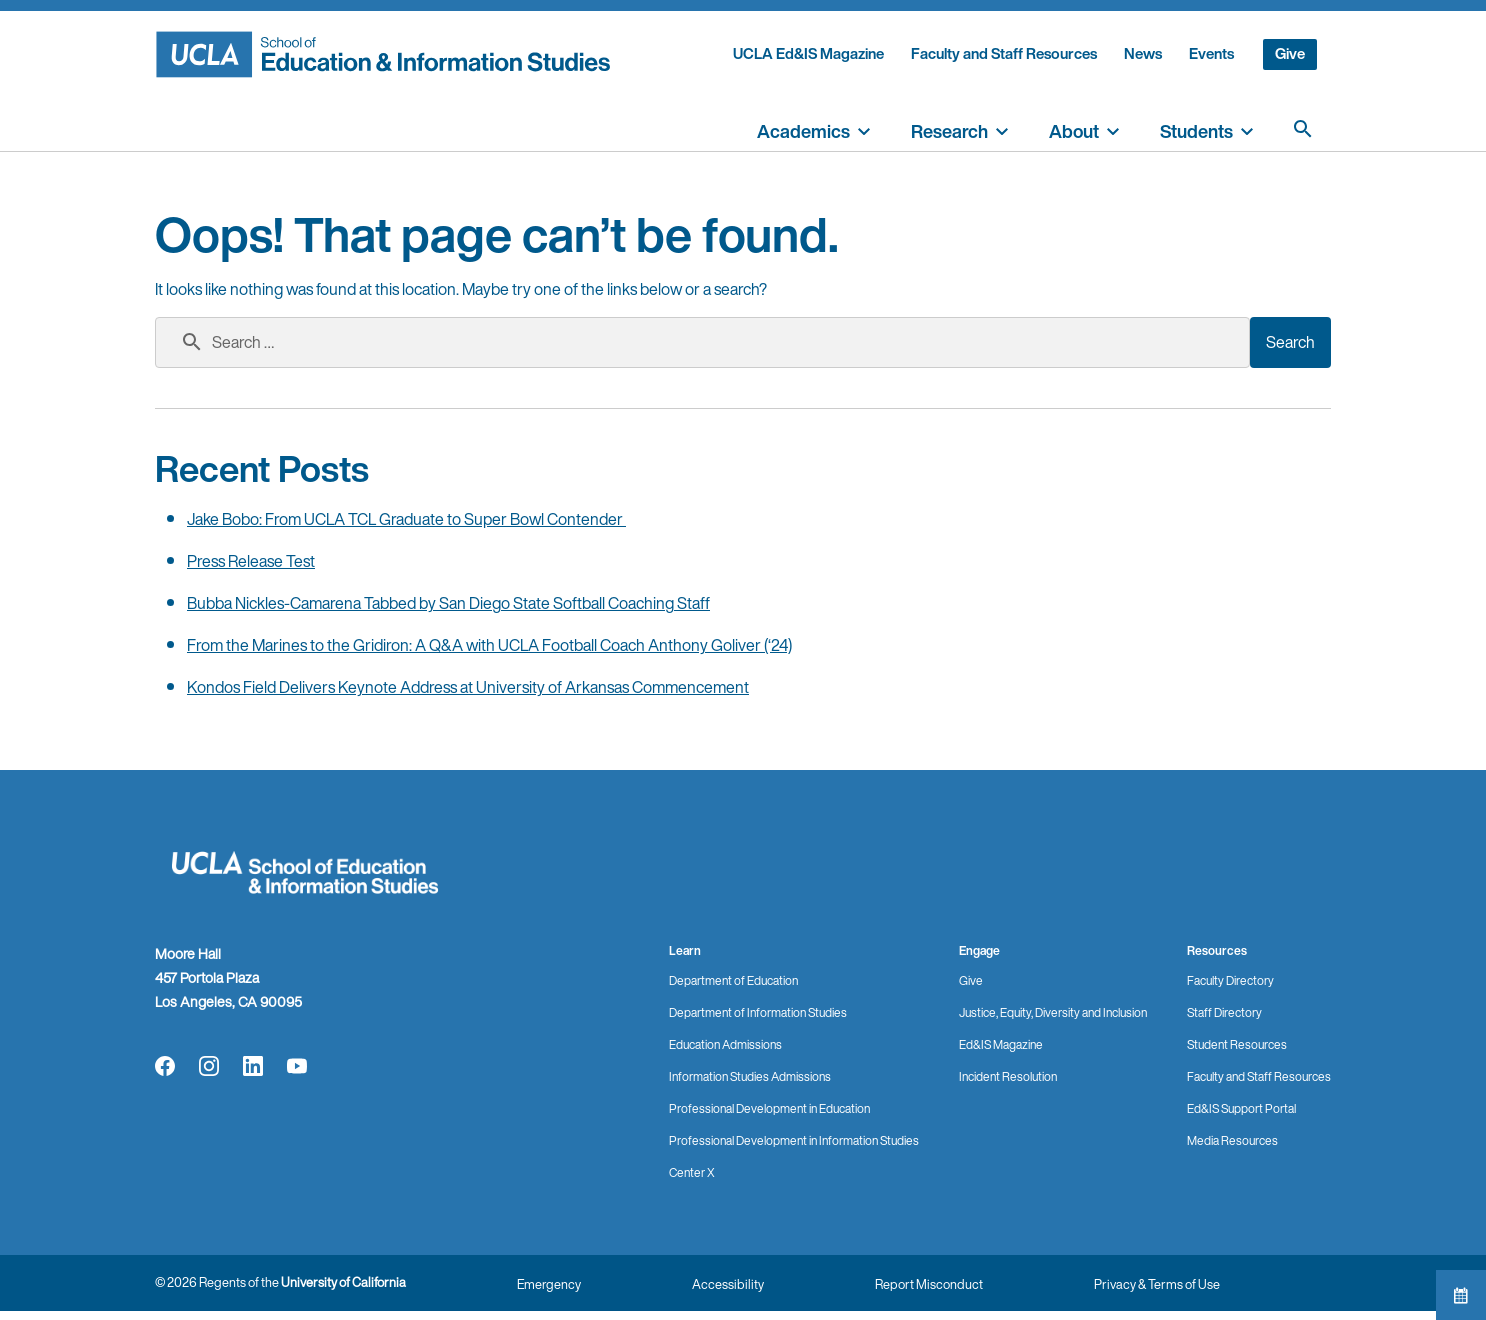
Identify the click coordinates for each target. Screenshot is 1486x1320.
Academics (803, 131)
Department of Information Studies (758, 1012)
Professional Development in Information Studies (794, 1140)
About (1074, 131)
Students (1196, 131)
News (1143, 53)
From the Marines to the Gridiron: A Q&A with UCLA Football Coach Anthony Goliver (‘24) (489, 645)
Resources (1217, 950)
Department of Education (733, 980)
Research (949, 131)
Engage (979, 950)
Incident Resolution (1008, 1076)
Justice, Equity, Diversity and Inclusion (1053, 1012)
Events (1211, 53)
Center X (692, 1172)
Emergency (549, 1284)
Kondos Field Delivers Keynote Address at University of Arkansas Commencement (468, 687)
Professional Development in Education (769, 1108)
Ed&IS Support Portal (1241, 1108)
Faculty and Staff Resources (1004, 53)
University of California (343, 1282)
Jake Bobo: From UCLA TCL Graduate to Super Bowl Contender (406, 519)
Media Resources (1232, 1140)
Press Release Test (251, 561)
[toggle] (864, 129)
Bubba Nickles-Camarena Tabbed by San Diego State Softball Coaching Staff (448, 603)
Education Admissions (725, 1044)
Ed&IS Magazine (1001, 1044)
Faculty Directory (1230, 980)
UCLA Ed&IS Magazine (808, 53)
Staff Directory (1224, 1012)
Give (1290, 53)
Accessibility (728, 1284)
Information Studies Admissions (750, 1076)
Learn (685, 950)
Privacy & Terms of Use (1157, 1284)
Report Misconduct (929, 1284)
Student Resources (1237, 1044)
